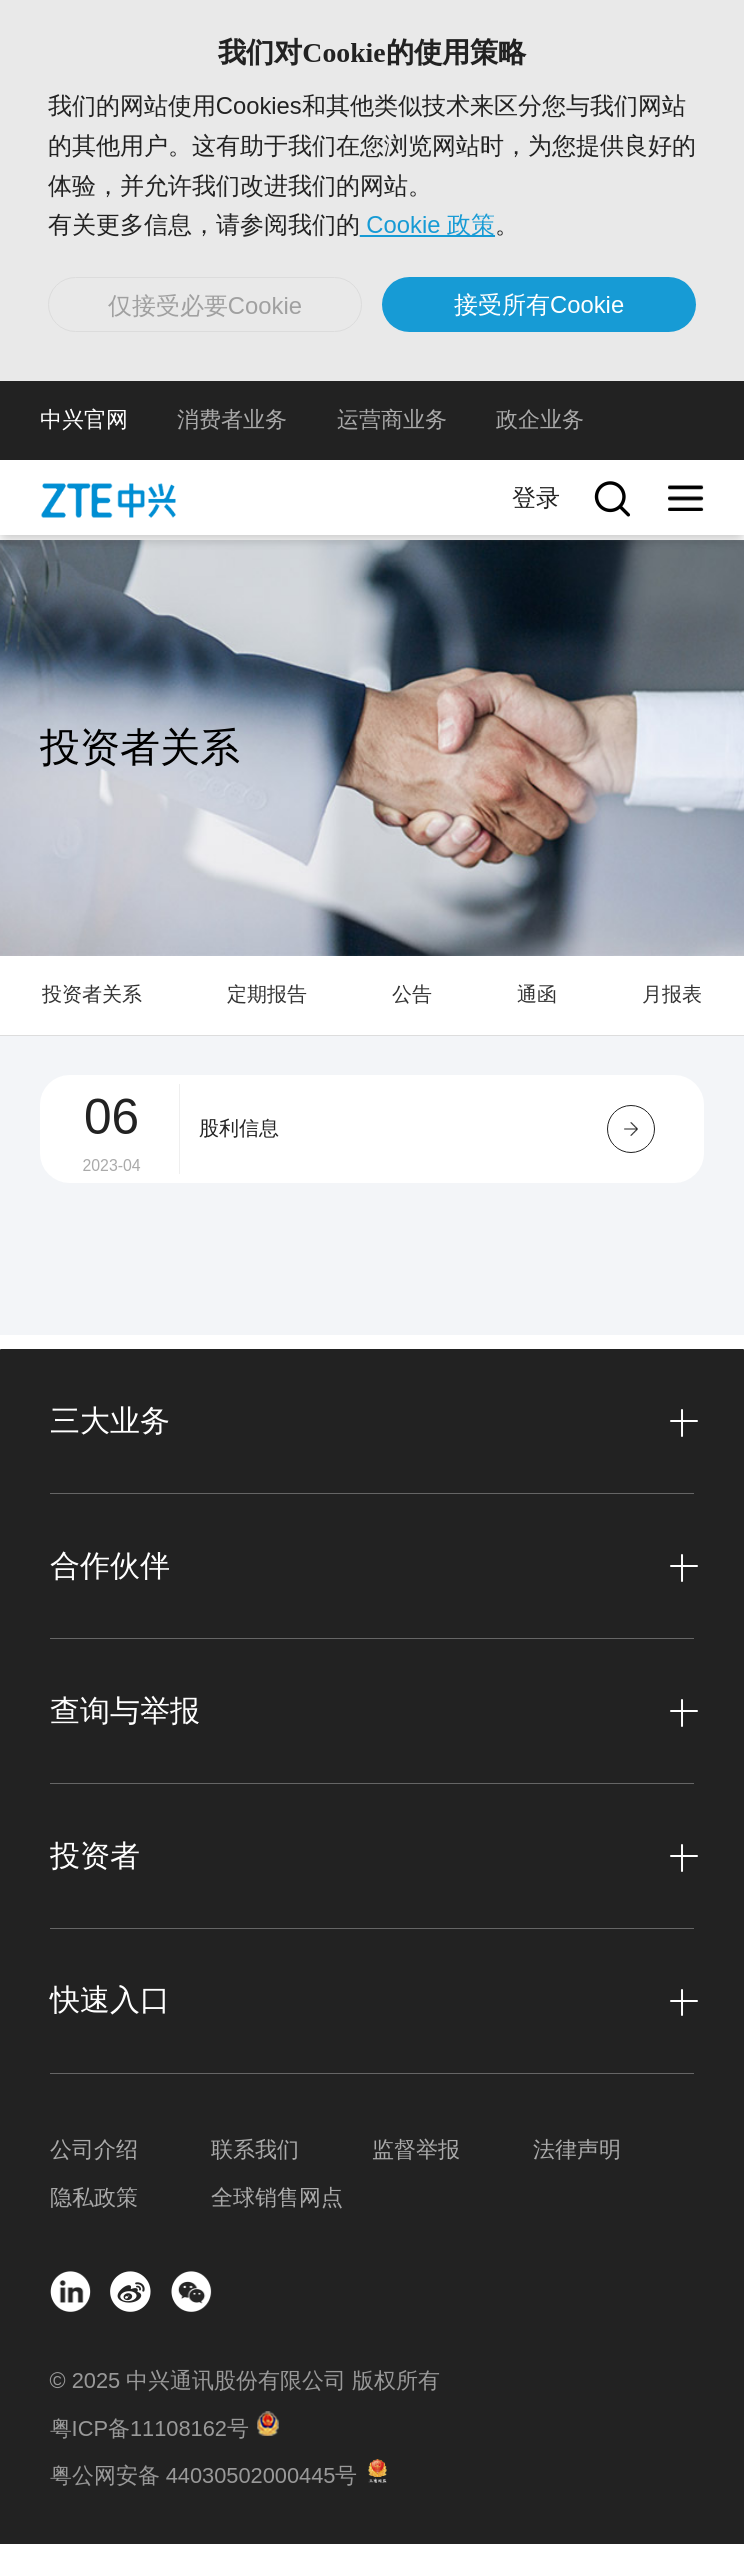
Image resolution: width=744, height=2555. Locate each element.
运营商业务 (392, 431)
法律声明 (577, 2161)
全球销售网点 (277, 2208)
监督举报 (416, 2161)
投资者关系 (92, 1006)
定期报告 (267, 1006)
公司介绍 (94, 2161)
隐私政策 (94, 2208)
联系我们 (255, 2161)
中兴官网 (84, 431)
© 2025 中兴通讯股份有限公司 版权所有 (245, 2392)
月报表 (672, 1006)
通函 (537, 1006)
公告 (412, 1006)
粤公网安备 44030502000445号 (204, 2487)
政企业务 (540, 431)
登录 (536, 509)
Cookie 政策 (429, 229)
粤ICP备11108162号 (149, 2439)
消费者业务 (232, 431)
